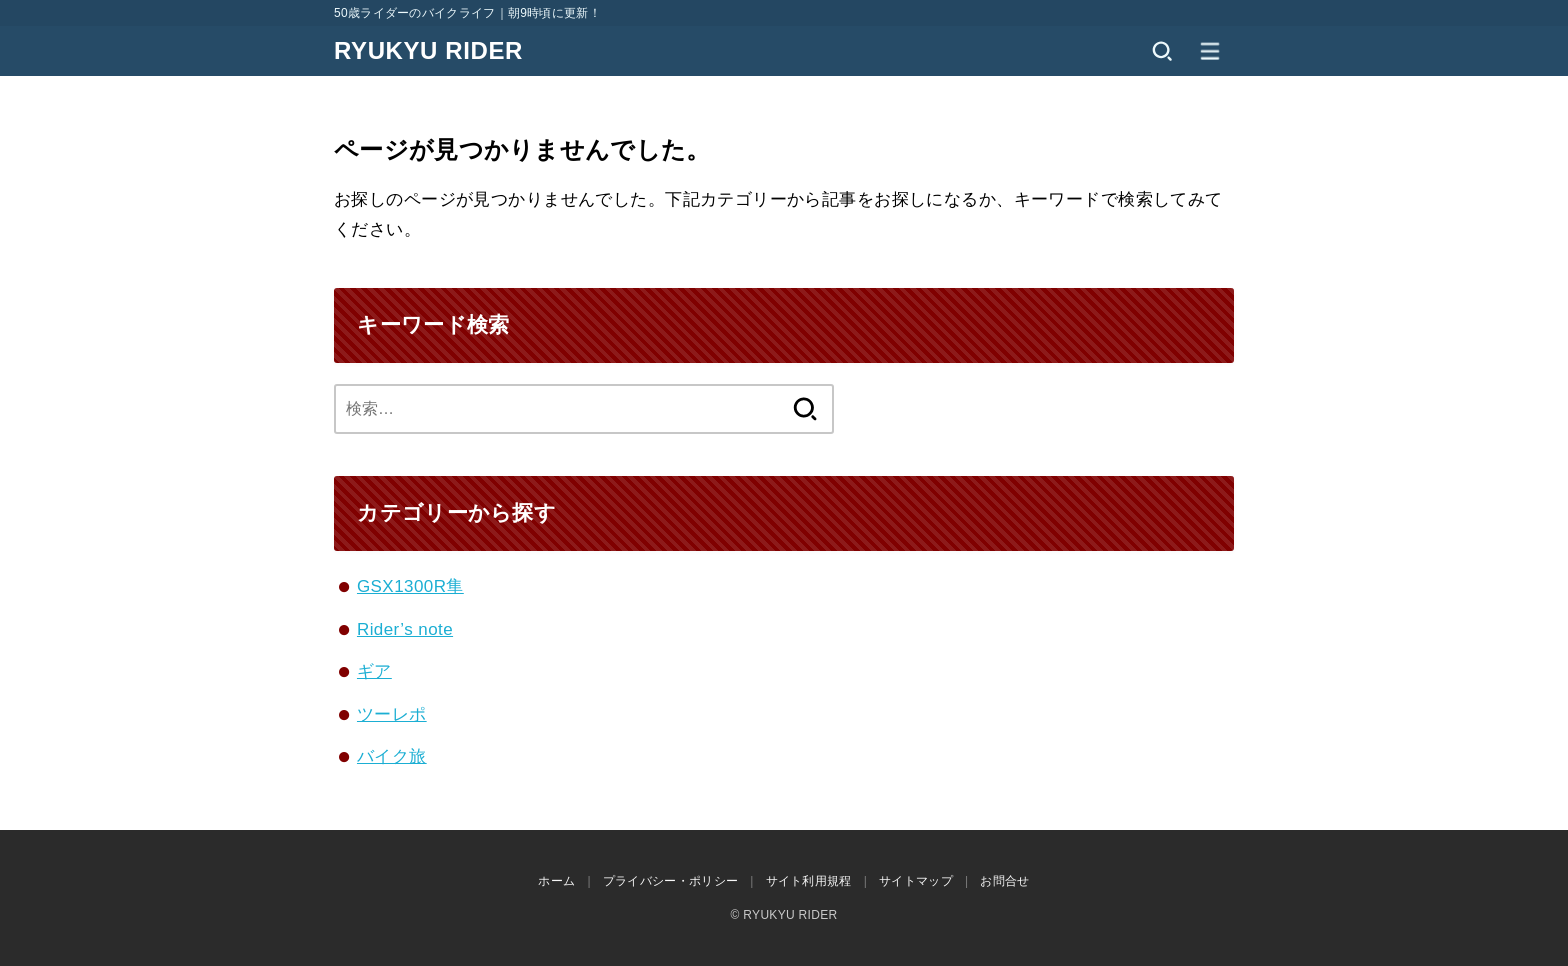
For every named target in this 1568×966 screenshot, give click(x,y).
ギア (374, 671)
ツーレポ (392, 714)
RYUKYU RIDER (428, 50)
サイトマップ (916, 881)
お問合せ (1004, 881)
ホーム (556, 881)
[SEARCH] (1162, 51)
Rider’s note (405, 629)
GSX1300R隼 (410, 586)
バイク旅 (392, 756)
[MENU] (1210, 51)
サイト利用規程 (809, 881)
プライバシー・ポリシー (670, 881)
